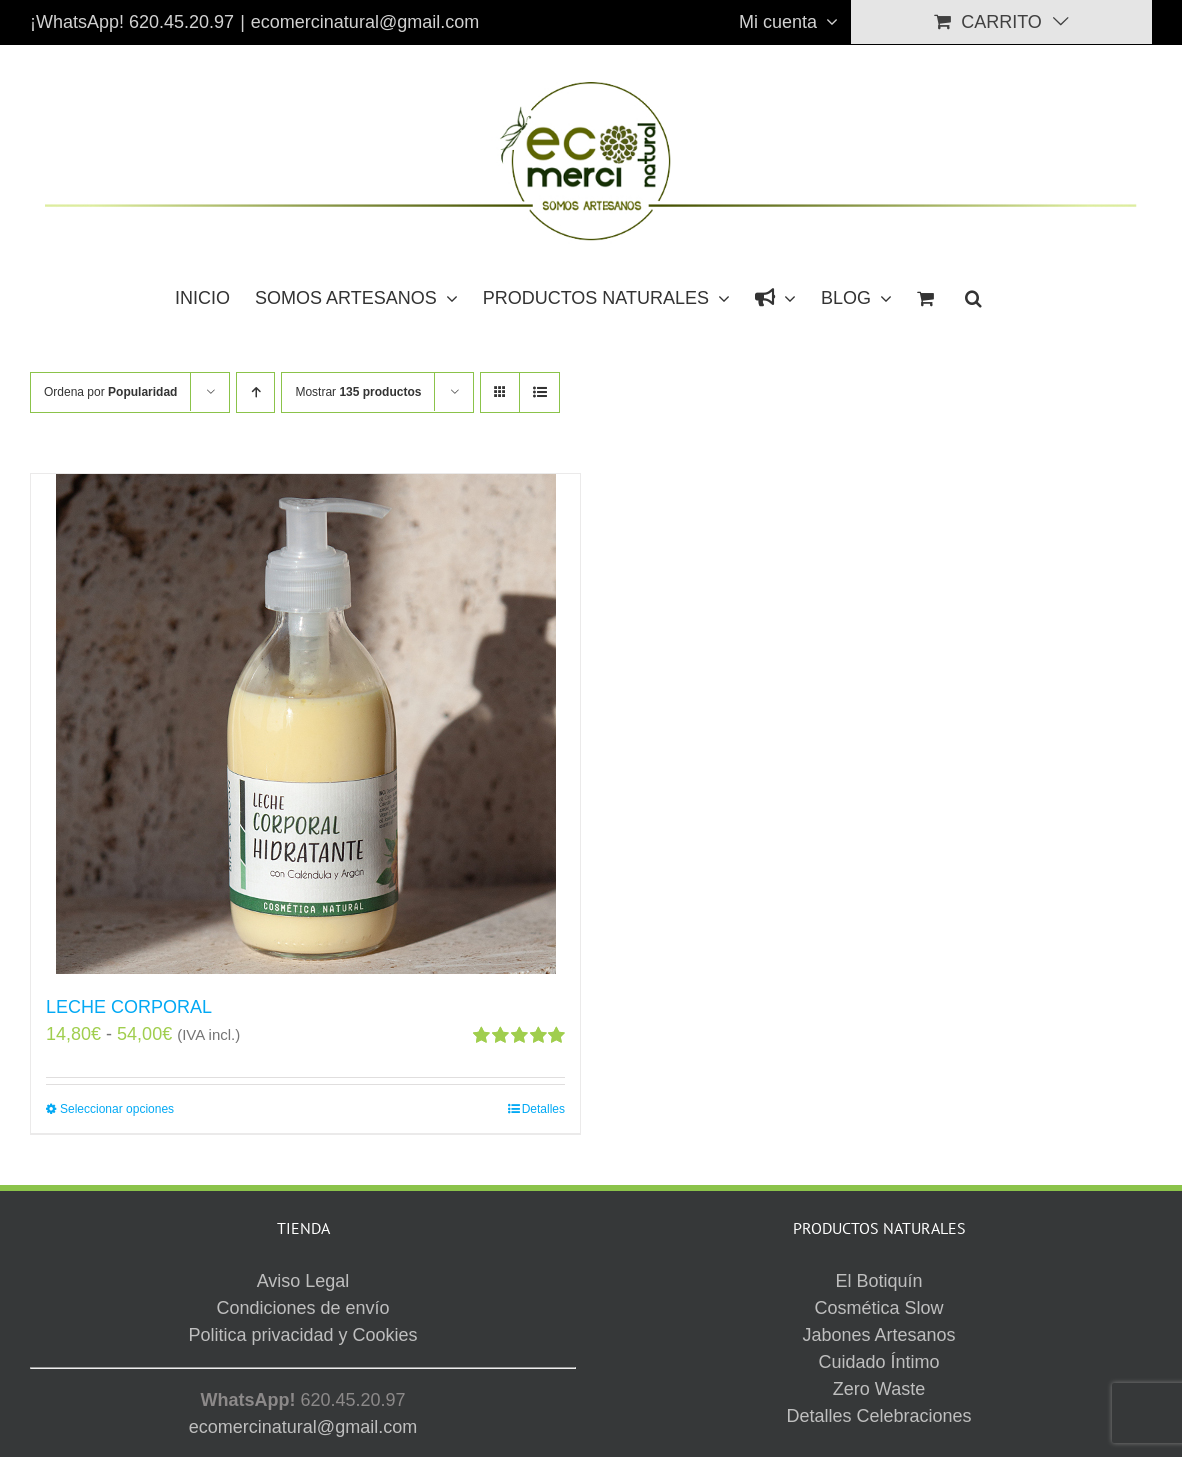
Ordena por (110, 392)
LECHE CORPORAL (129, 1007)
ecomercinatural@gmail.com (365, 22)
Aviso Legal (735, 1358)
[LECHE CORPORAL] (305, 724)
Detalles (543, 1109)
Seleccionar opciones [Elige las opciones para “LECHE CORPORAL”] (117, 1109)
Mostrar (358, 392)
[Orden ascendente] (255, 392)
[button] (973, 296)
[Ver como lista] (539, 392)
